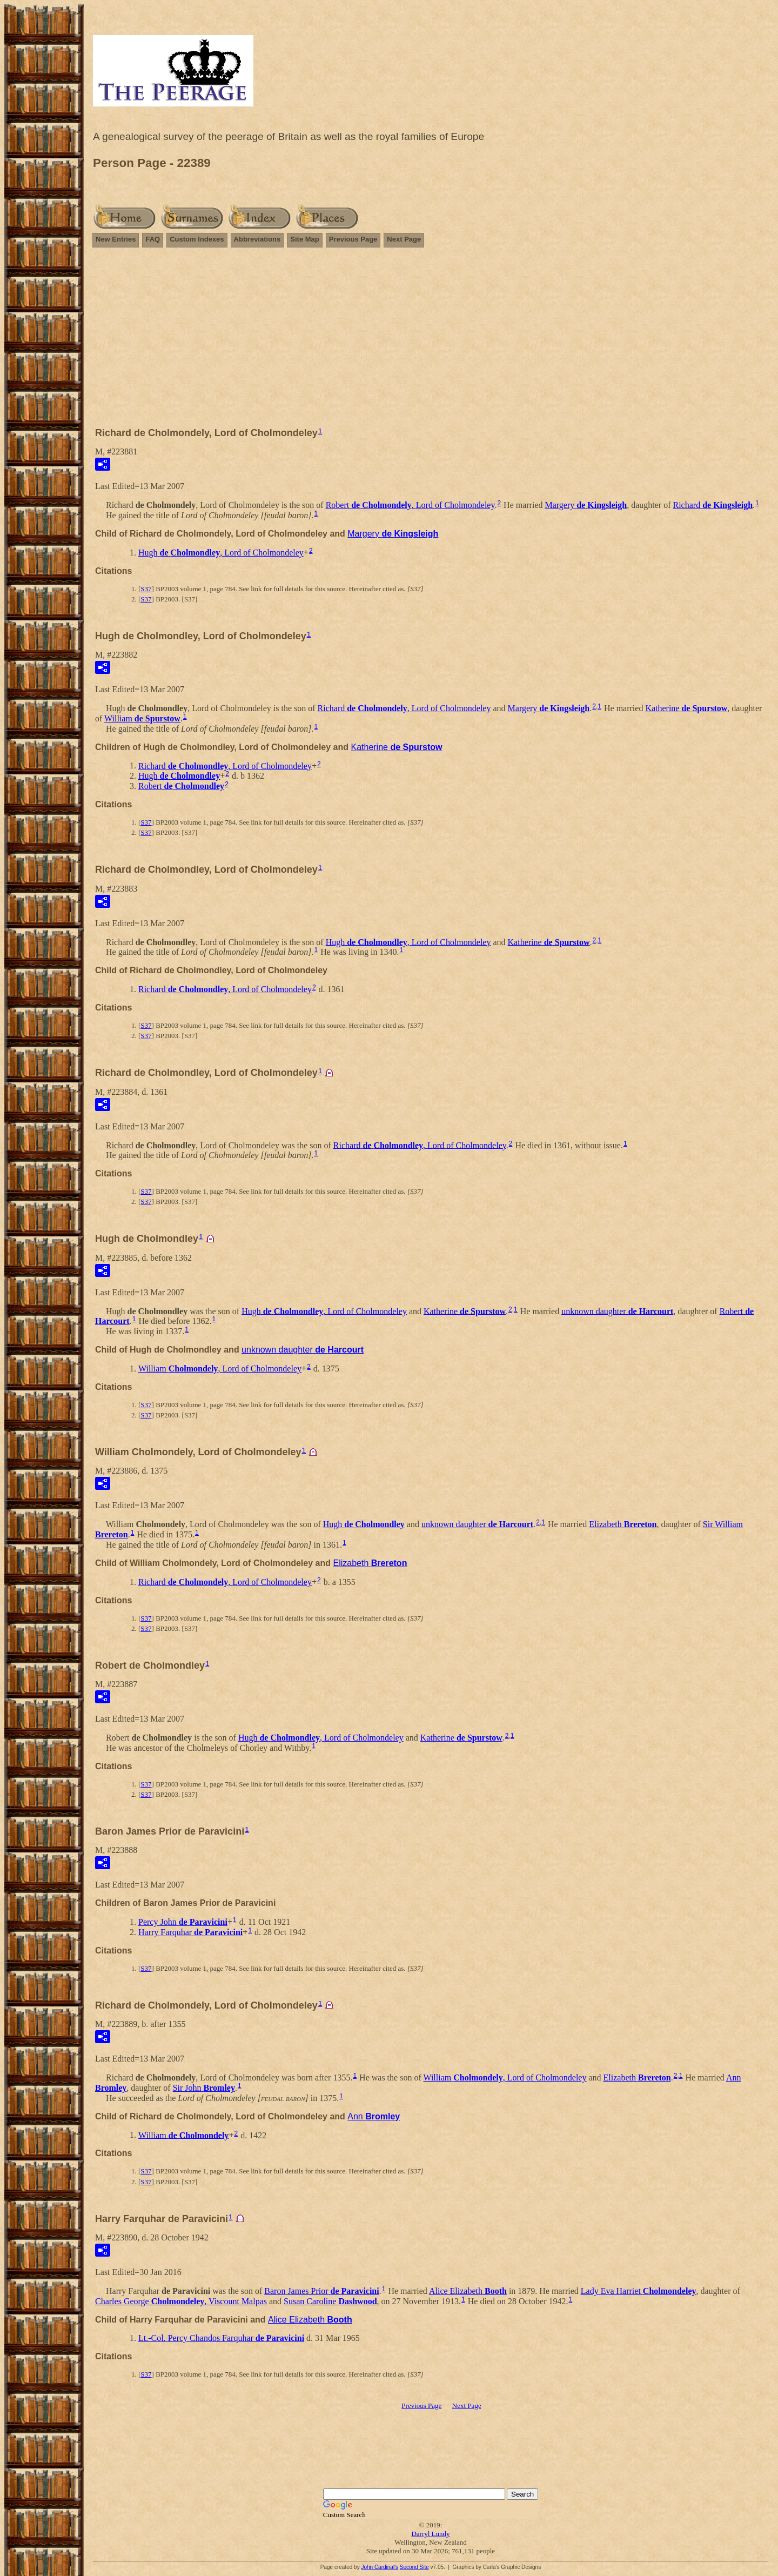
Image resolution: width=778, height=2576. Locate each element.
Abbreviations (257, 239)
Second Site (414, 2567)
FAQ (152, 239)
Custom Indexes (197, 239)
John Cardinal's (379, 2567)
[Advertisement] (430, 342)
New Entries (116, 239)
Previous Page (353, 239)
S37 (145, 589)
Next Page (404, 239)
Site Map (304, 239)
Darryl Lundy (430, 2534)
